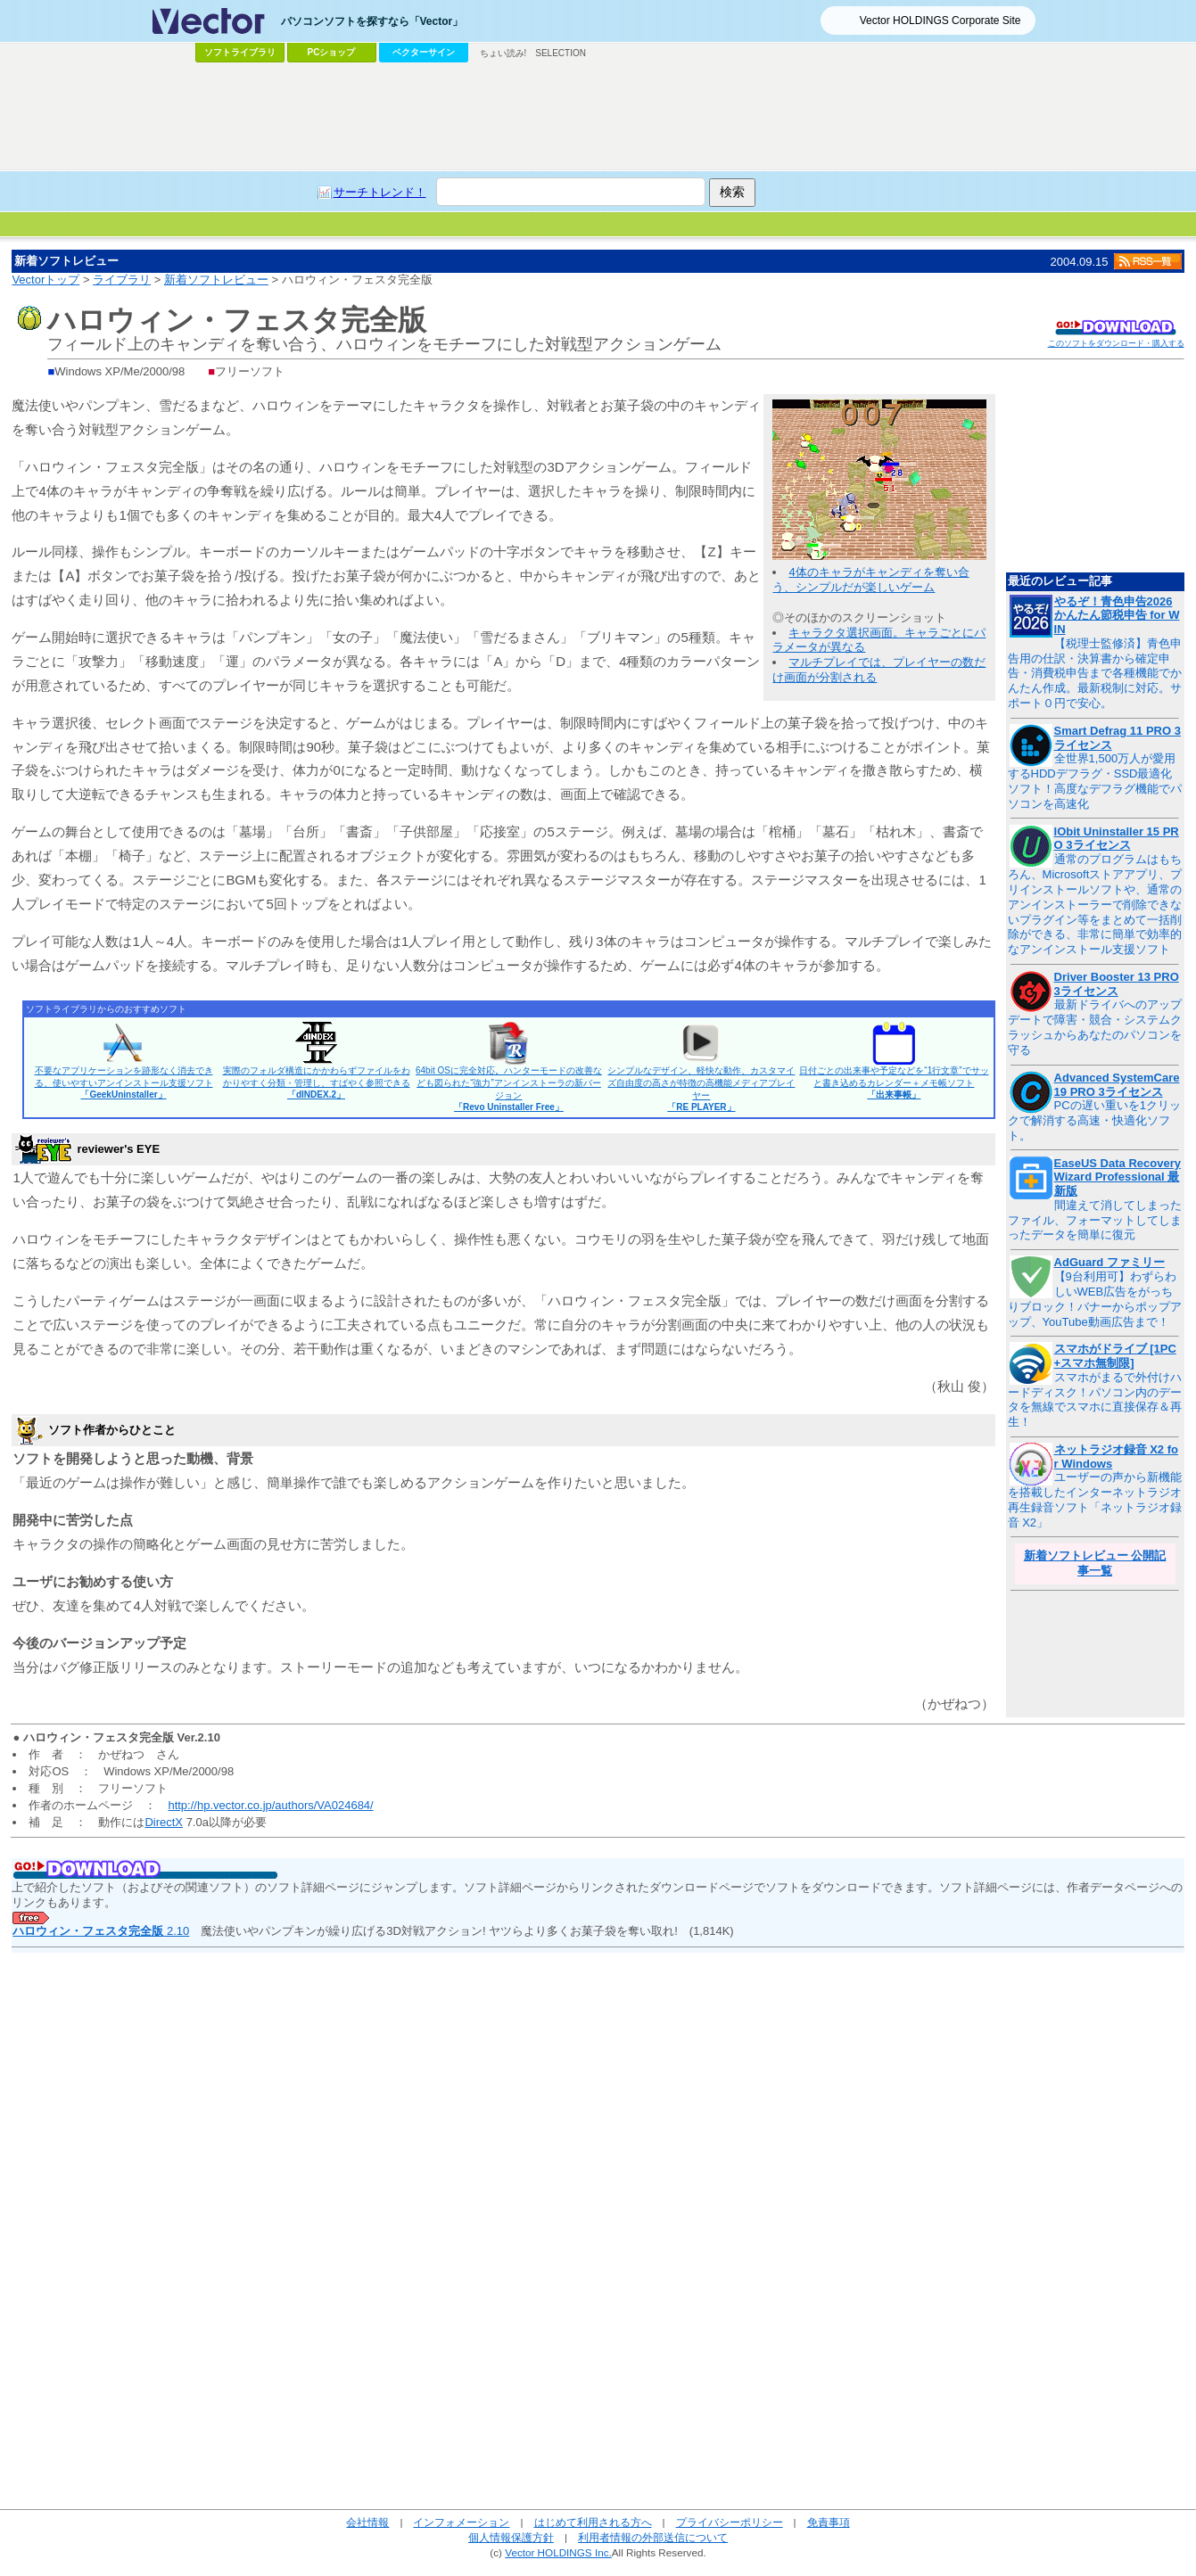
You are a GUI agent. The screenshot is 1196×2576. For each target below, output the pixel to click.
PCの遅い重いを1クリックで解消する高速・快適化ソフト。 (1094, 1120)
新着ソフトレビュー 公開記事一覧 (1095, 1563)
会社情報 (367, 2522)
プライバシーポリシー (729, 2522)
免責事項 (828, 2522)
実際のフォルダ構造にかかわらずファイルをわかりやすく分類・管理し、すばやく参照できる (316, 1082)
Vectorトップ (45, 279)
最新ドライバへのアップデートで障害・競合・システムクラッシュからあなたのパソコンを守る (1095, 1027)
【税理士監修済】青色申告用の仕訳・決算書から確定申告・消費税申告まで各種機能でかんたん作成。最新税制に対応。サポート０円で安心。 (1095, 674)
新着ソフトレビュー (216, 279)
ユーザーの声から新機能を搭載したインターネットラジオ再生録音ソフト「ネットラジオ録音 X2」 (1095, 1499)
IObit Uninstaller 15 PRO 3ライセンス (1116, 838)
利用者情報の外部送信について (653, 2537)
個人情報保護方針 (511, 2537)
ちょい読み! (503, 53)
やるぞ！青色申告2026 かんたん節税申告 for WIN (1117, 615)
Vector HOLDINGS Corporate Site (940, 20)
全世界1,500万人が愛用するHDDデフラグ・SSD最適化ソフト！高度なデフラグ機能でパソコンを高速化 (1095, 781)
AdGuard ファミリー (1109, 1262)
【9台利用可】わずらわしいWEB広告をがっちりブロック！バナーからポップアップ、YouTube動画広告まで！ (1095, 1299)
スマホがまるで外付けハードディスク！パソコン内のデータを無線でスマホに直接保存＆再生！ (1095, 1399)
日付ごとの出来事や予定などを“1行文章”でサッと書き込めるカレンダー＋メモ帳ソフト (893, 1082)
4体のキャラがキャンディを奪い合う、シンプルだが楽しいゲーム (870, 579)
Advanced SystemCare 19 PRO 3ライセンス (1117, 1085)
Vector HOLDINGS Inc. (558, 2552)
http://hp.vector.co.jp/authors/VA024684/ (270, 1805)
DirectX (163, 1822)
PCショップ (332, 52)
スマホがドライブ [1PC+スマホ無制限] (1115, 1356)
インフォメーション (461, 2522)
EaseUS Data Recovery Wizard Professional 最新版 (1117, 1176)
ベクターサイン (423, 52)
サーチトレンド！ (380, 192)
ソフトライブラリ (240, 52)
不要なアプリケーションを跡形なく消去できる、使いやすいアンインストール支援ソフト (124, 1082)
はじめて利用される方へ (593, 2522)
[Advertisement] (598, 117)
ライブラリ (122, 279)
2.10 (100, 1931)
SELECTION (560, 53)
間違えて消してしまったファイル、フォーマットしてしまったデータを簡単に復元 (1095, 1220)
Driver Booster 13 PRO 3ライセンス (1116, 984)
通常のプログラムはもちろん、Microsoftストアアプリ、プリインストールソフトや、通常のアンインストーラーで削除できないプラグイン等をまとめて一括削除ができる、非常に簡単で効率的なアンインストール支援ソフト (1095, 904)
